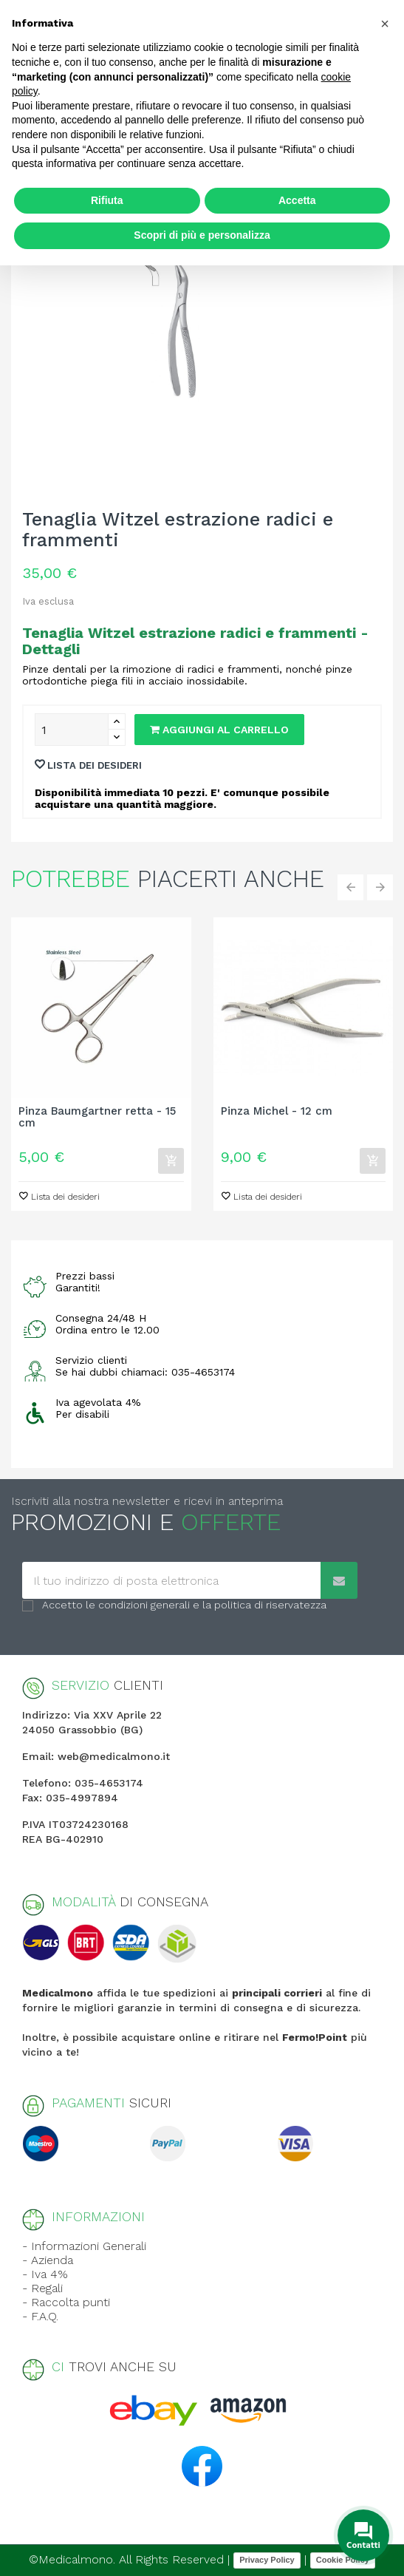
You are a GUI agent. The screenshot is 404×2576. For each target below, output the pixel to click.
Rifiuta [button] (107, 200)
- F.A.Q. (40, 2316)
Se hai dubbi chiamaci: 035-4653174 (145, 1372)
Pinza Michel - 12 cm (276, 1111)
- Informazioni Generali (84, 2246)
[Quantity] (72, 729)
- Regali (42, 2288)
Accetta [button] (297, 200)
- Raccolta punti (66, 2302)
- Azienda (47, 2260)
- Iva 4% (45, 2274)
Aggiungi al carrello (219, 729)
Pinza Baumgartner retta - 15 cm (97, 1117)
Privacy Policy (267, 2559)
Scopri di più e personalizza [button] (202, 235)
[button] (385, 23)
